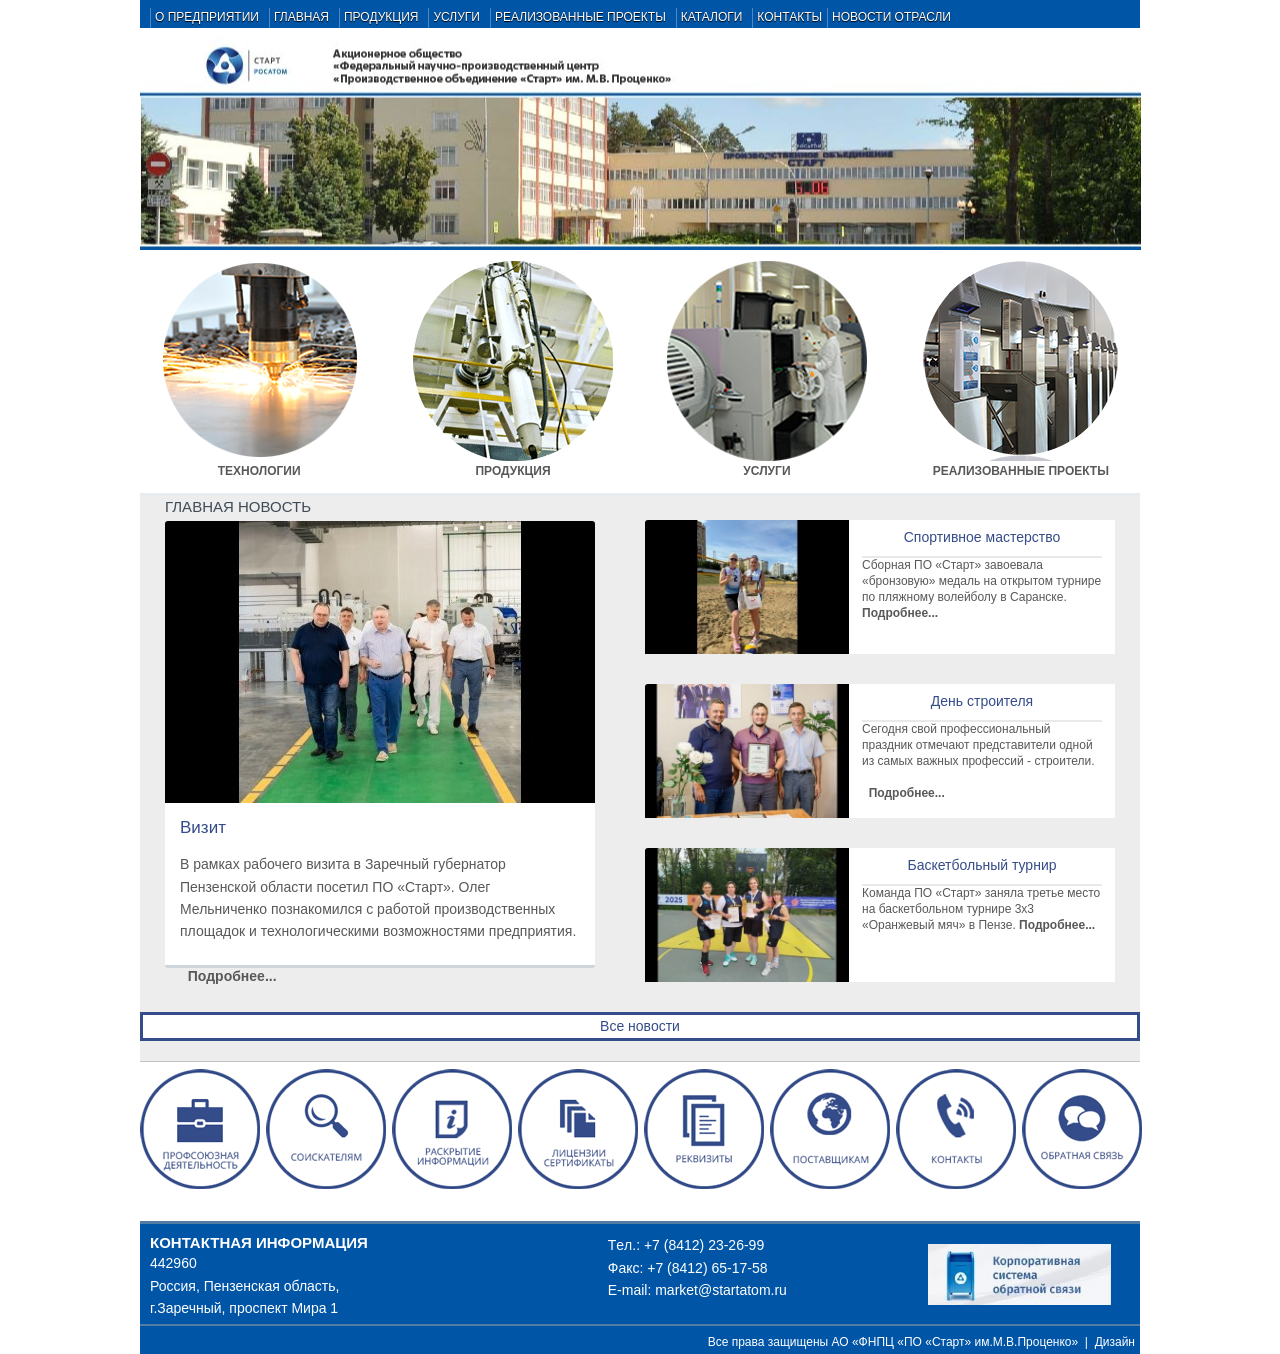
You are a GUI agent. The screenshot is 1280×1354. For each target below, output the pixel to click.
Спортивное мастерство (982, 537)
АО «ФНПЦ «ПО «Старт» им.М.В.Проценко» (955, 1342)
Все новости (640, 1026)
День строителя (982, 701)
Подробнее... (230, 976)
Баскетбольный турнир (982, 865)
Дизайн (1115, 1342)
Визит (203, 827)
